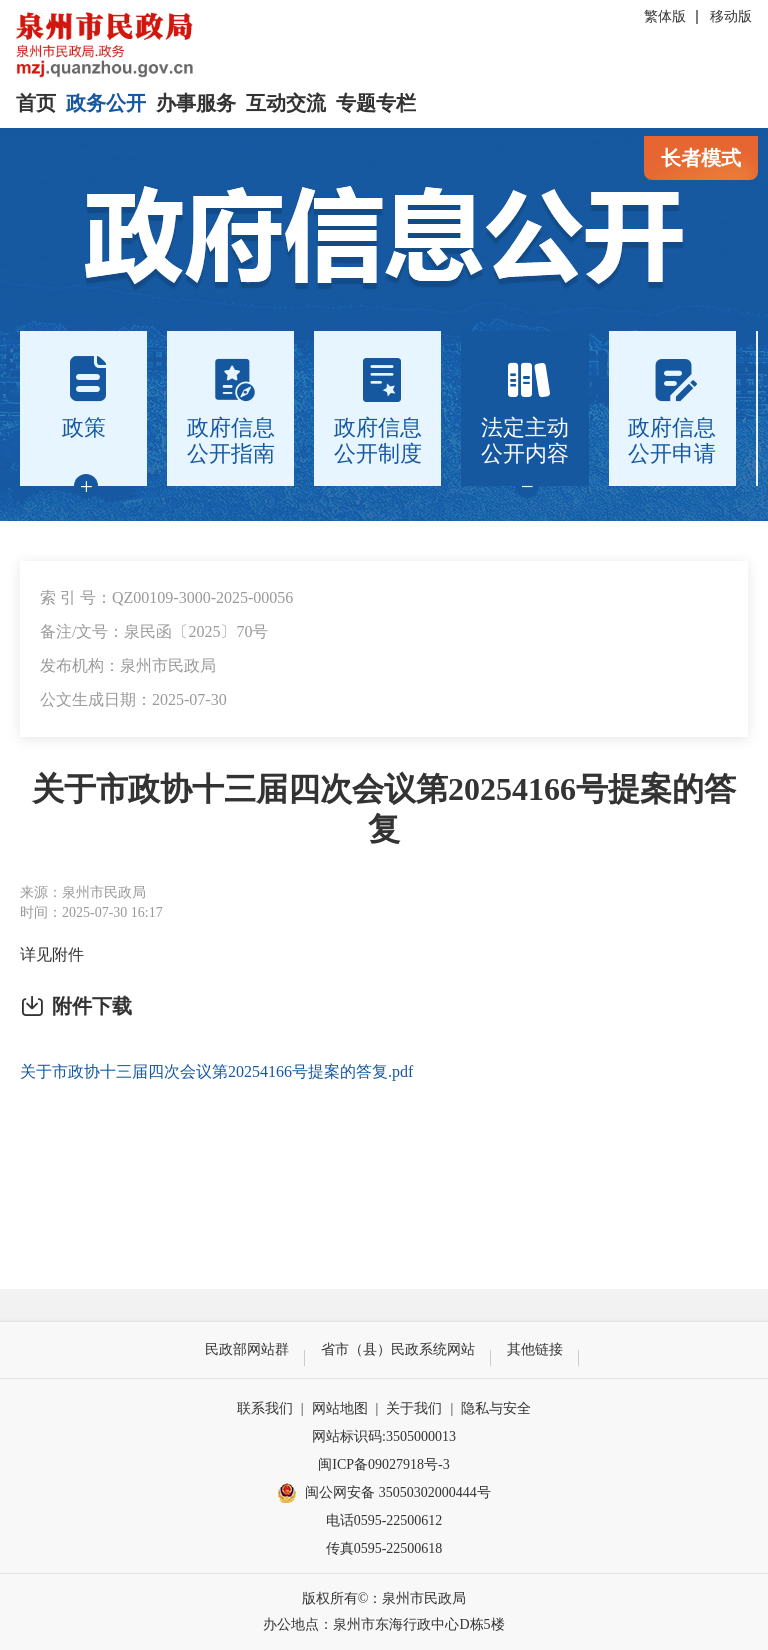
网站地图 (340, 1408)
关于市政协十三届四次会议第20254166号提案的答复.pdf (216, 1071)
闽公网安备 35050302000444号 (384, 1493)
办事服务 (196, 103)
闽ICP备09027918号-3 (383, 1464)
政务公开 (106, 103)
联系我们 (265, 1408)
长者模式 (701, 158)
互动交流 (286, 103)
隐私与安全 (496, 1408)
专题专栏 (376, 103)
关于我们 (414, 1408)
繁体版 (665, 16)
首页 (36, 103)
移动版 (731, 16)
